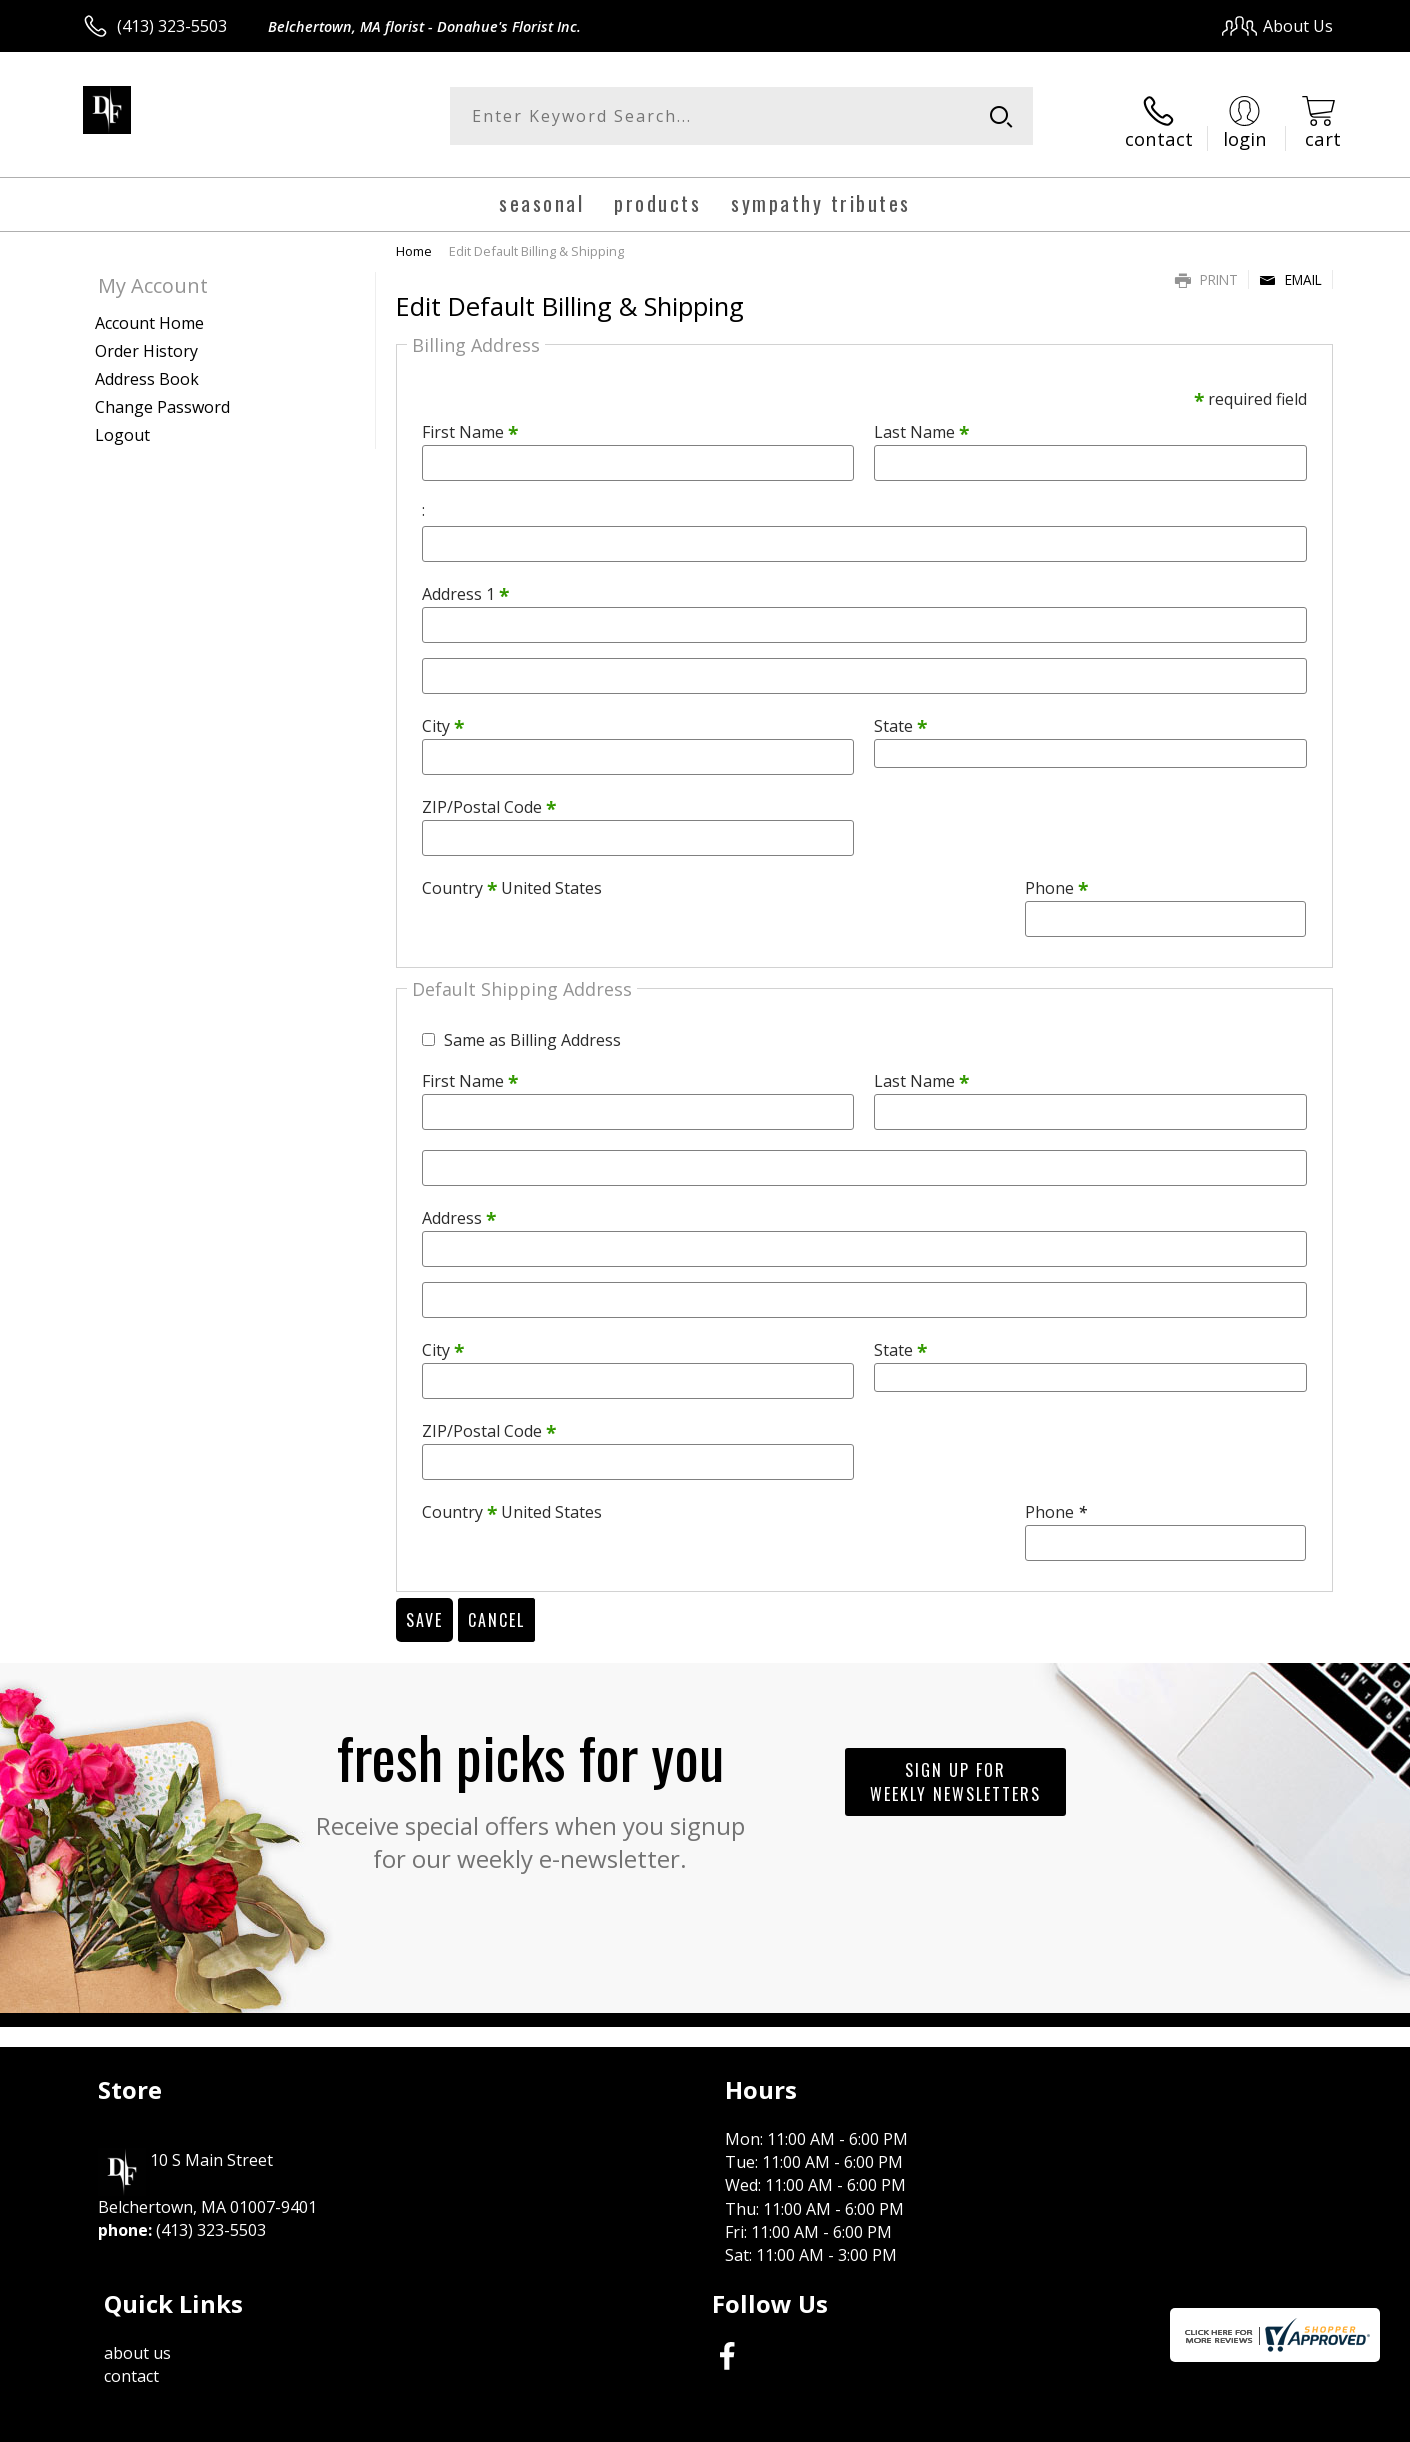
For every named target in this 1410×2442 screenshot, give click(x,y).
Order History (146, 341)
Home (414, 241)
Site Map (1279, 2420)
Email (1290, 269)
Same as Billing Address (532, 1030)
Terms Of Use (898, 2420)
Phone (1056, 879)
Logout (122, 425)
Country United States (512, 879)
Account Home (149, 313)
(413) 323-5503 (172, 26)
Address (459, 1208)
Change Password (162, 397)
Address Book (147, 369)
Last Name (921, 423)
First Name (470, 423)
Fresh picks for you (530, 1784)
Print (1206, 269)
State (900, 717)
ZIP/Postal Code (489, 798)
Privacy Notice (1015, 2420)
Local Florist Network (1156, 2420)
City (443, 717)
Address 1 (465, 585)
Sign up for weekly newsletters (955, 1772)
